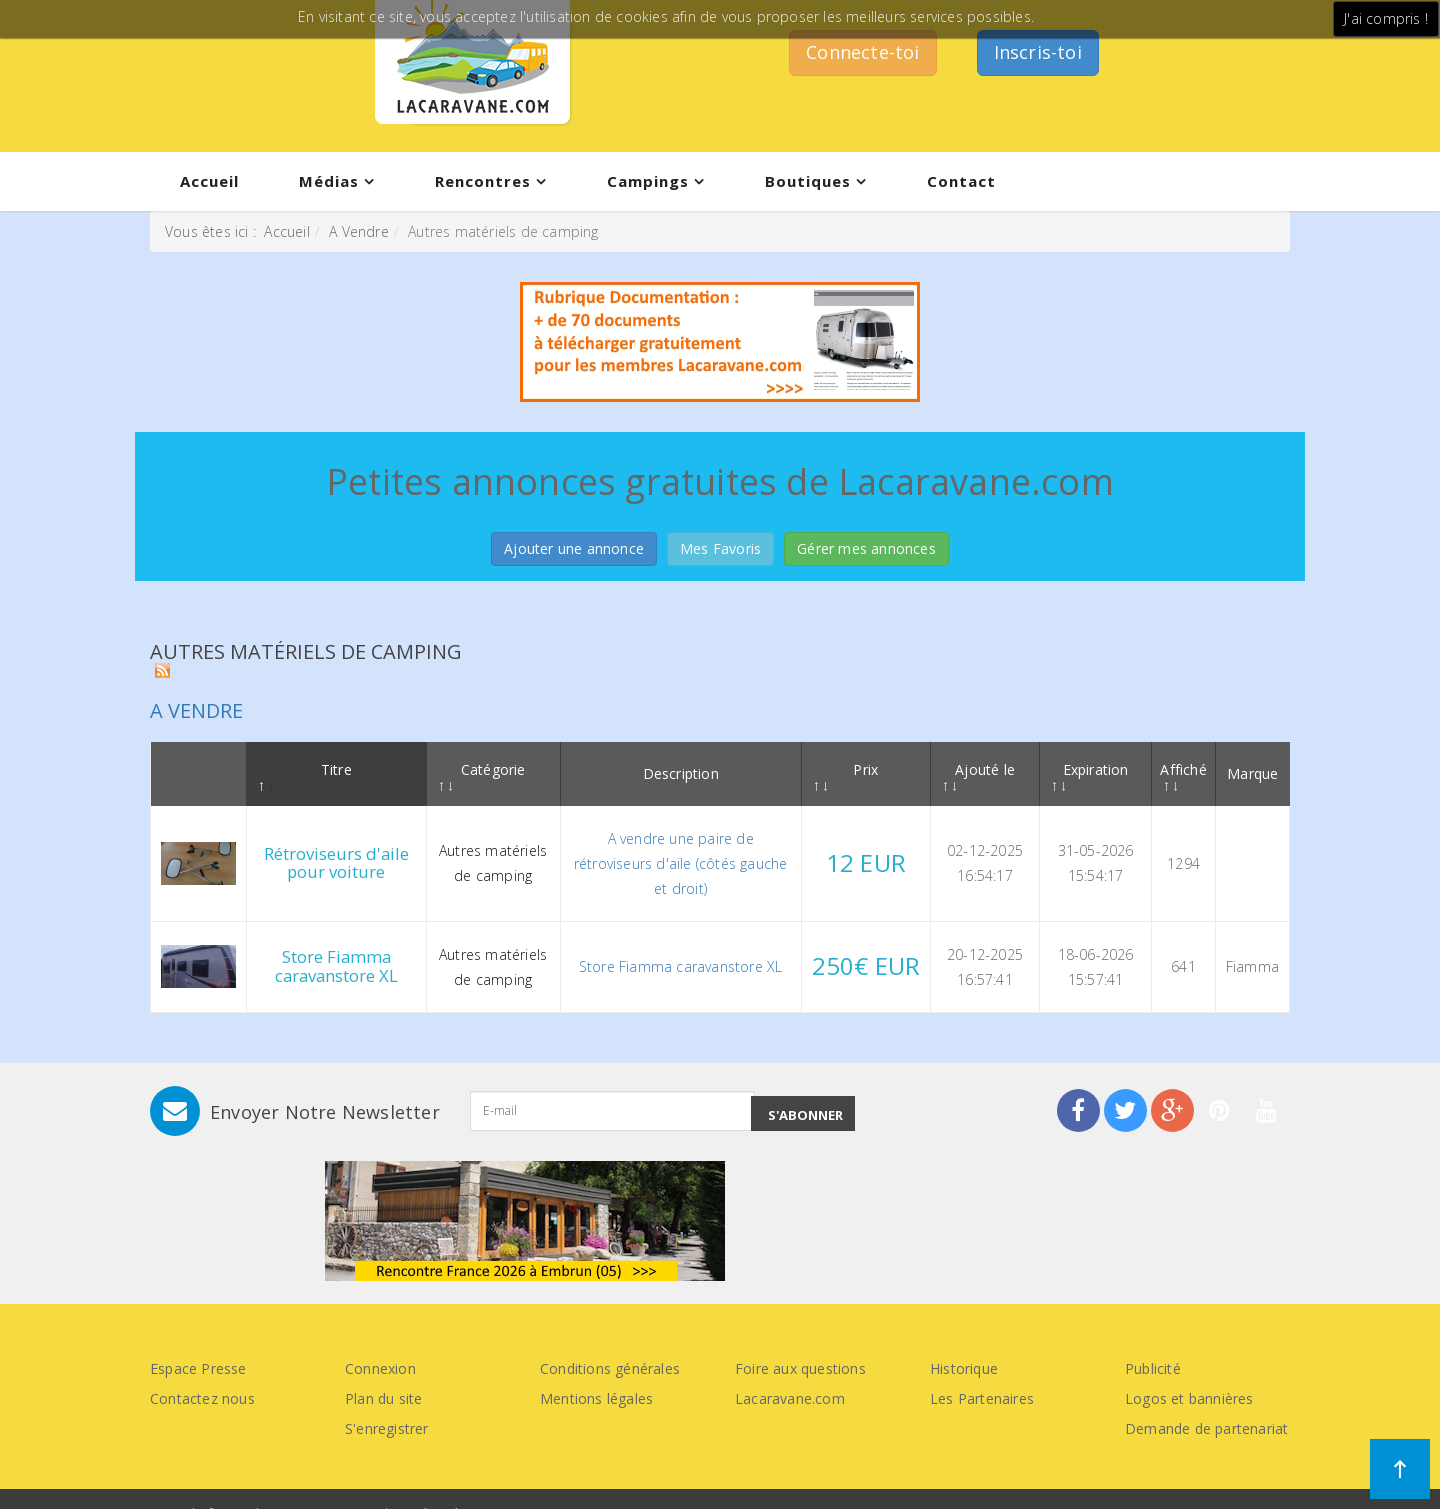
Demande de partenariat (1206, 1428)
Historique (964, 1368)
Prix (847, 775)
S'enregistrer (387, 1428)
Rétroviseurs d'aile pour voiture (336, 862)
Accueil (209, 181)
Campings (648, 181)
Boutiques (808, 181)
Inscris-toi (1038, 52)
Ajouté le (979, 775)
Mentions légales (596, 1398)
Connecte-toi (862, 52)
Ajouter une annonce (574, 548)
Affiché (1183, 775)
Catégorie (483, 775)
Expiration (1091, 775)
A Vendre (359, 231)
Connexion (380, 1368)
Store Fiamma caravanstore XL (336, 965)
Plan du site (383, 1398)
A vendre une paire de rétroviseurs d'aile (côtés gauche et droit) (681, 863)
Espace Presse (198, 1368)
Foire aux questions (800, 1368)
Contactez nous (202, 1398)
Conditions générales (610, 1368)
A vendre (196, 710)
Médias (329, 181)
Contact (961, 181)
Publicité (1153, 1368)
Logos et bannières (1189, 1398)
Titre (306, 775)
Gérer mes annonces (866, 548)
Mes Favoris (720, 548)
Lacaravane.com (790, 1398)
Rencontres (483, 181)
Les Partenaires (982, 1398)
